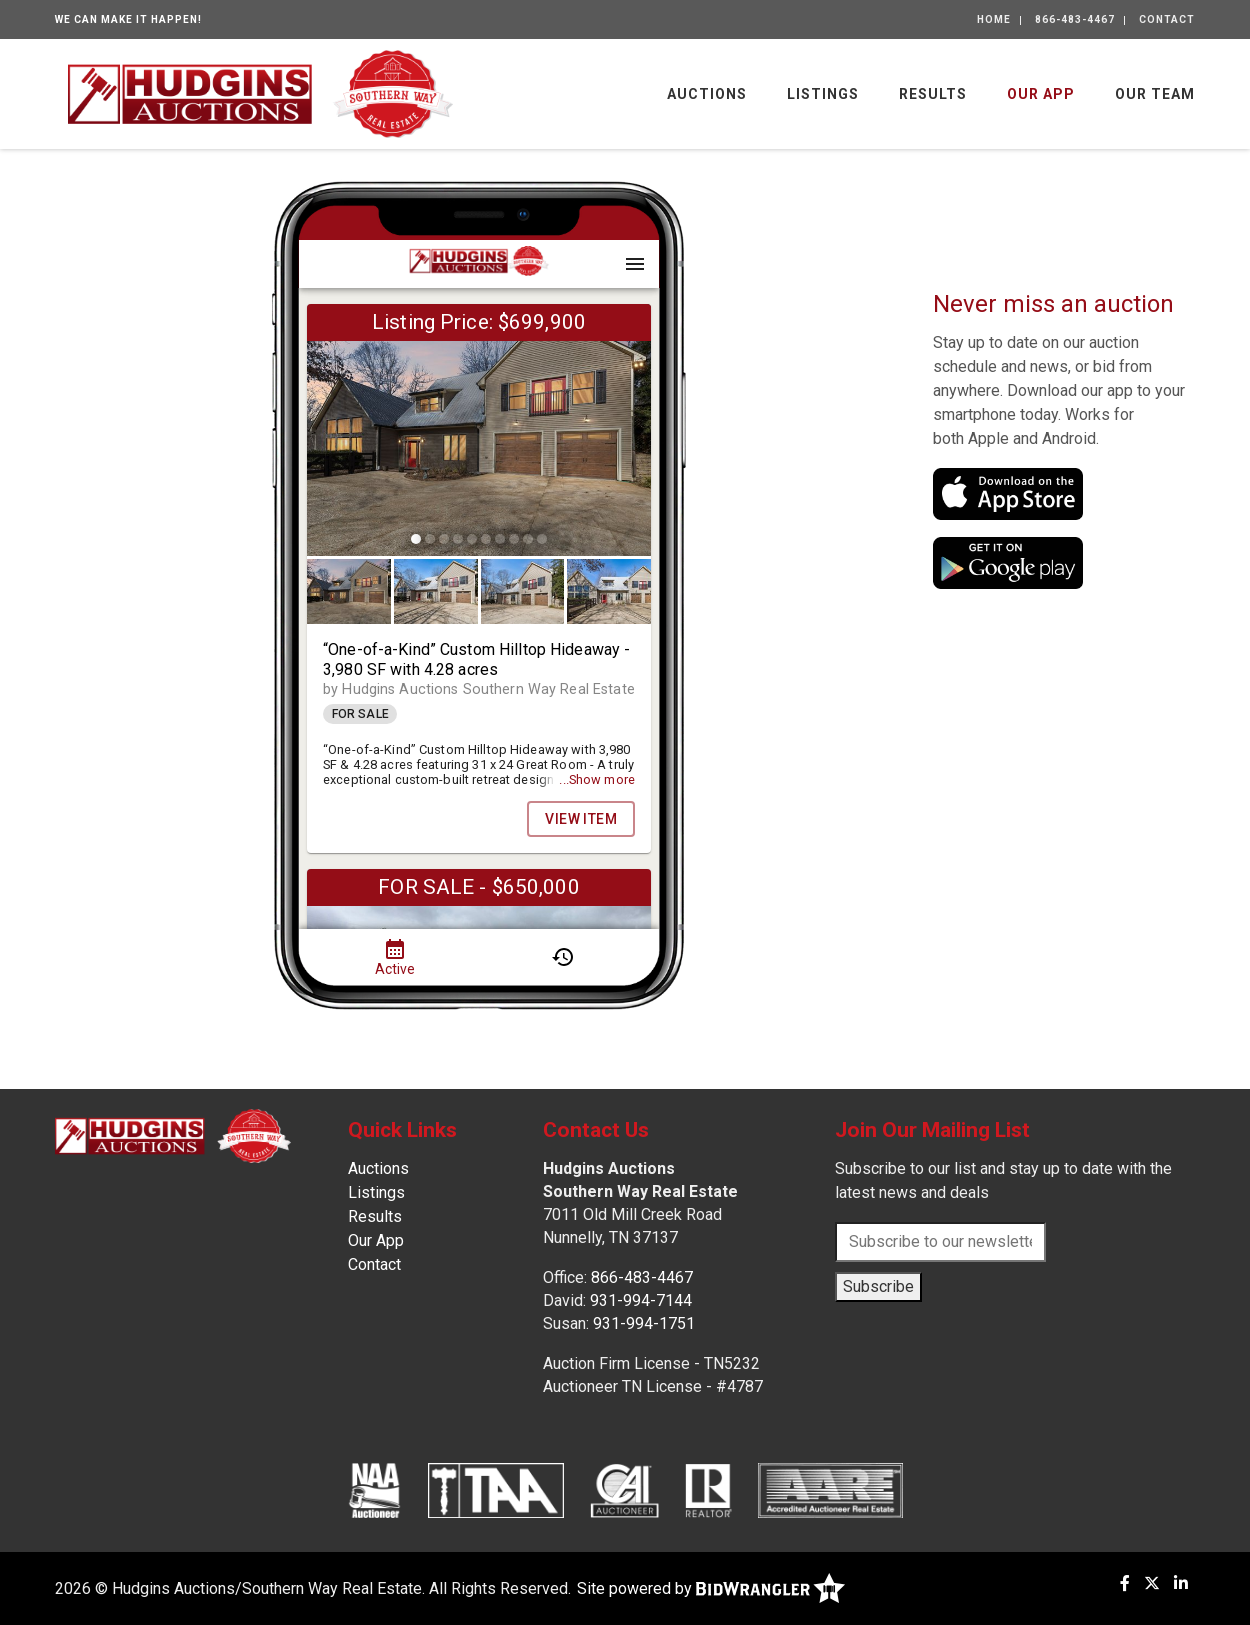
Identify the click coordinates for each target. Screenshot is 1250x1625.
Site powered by (711, 1588)
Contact (1167, 19)
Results (933, 94)
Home (994, 19)
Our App (1041, 94)
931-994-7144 (641, 1300)
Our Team (1155, 94)
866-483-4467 (1075, 19)
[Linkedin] (1181, 1583)
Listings (823, 94)
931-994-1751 (644, 1323)
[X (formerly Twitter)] (1152, 1583)
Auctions (707, 94)
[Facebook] (1125, 1583)
